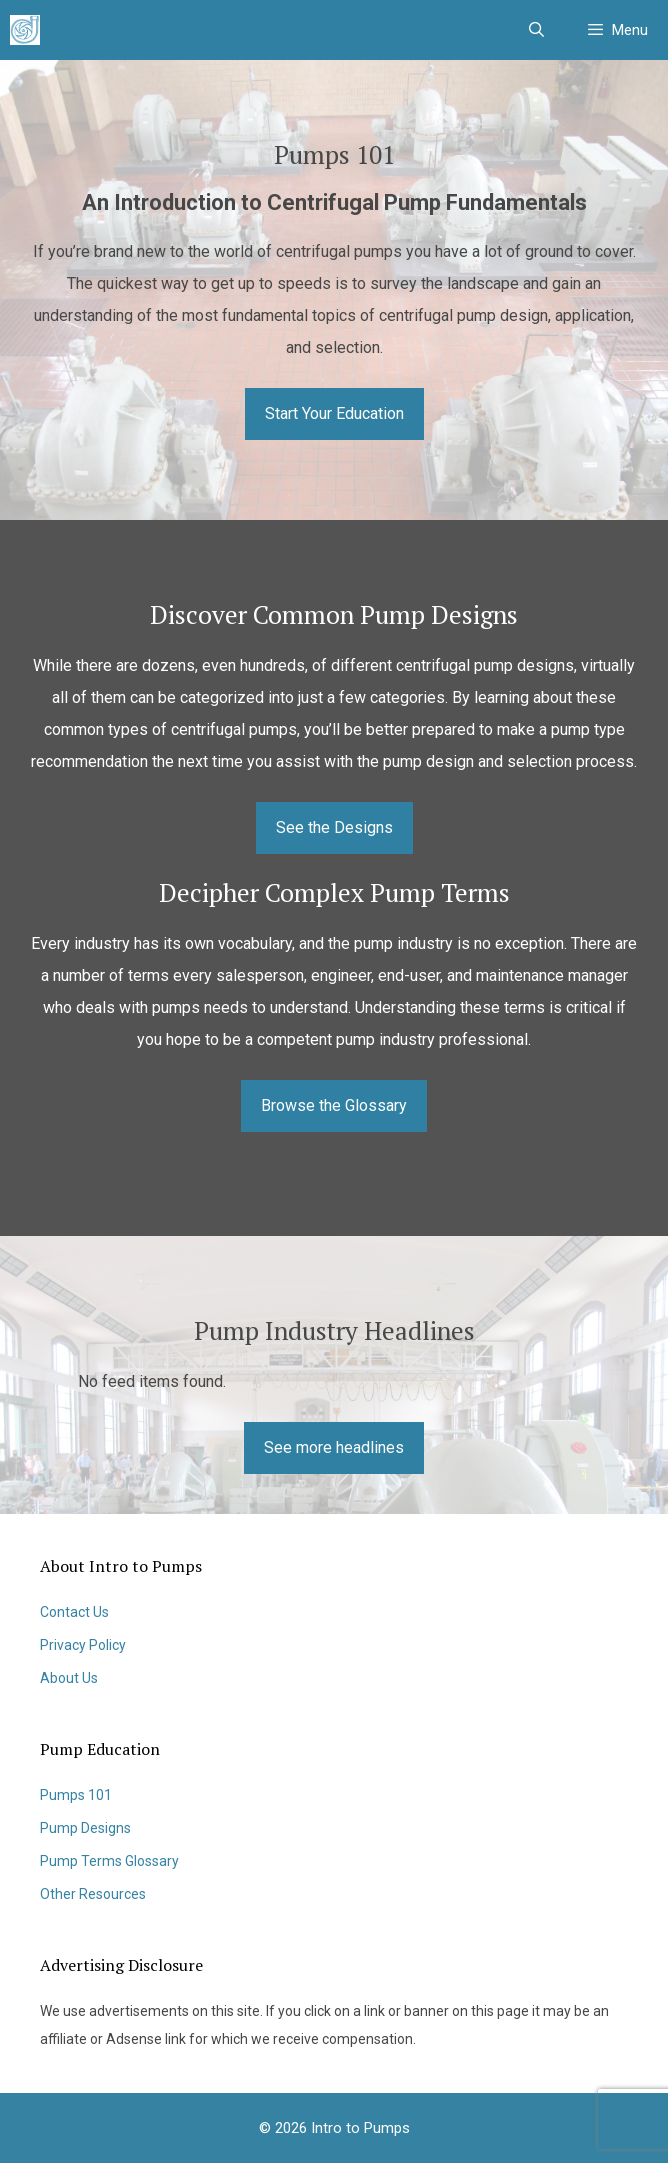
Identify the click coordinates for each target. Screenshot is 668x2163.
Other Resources (93, 1894)
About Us (69, 1678)
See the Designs (334, 827)
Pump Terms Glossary (109, 1861)
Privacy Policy (83, 1645)
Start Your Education (334, 413)
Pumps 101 (76, 1795)
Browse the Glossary (334, 1105)
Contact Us (74, 1612)
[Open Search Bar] (535, 30)
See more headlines (334, 1447)
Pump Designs (85, 1828)
